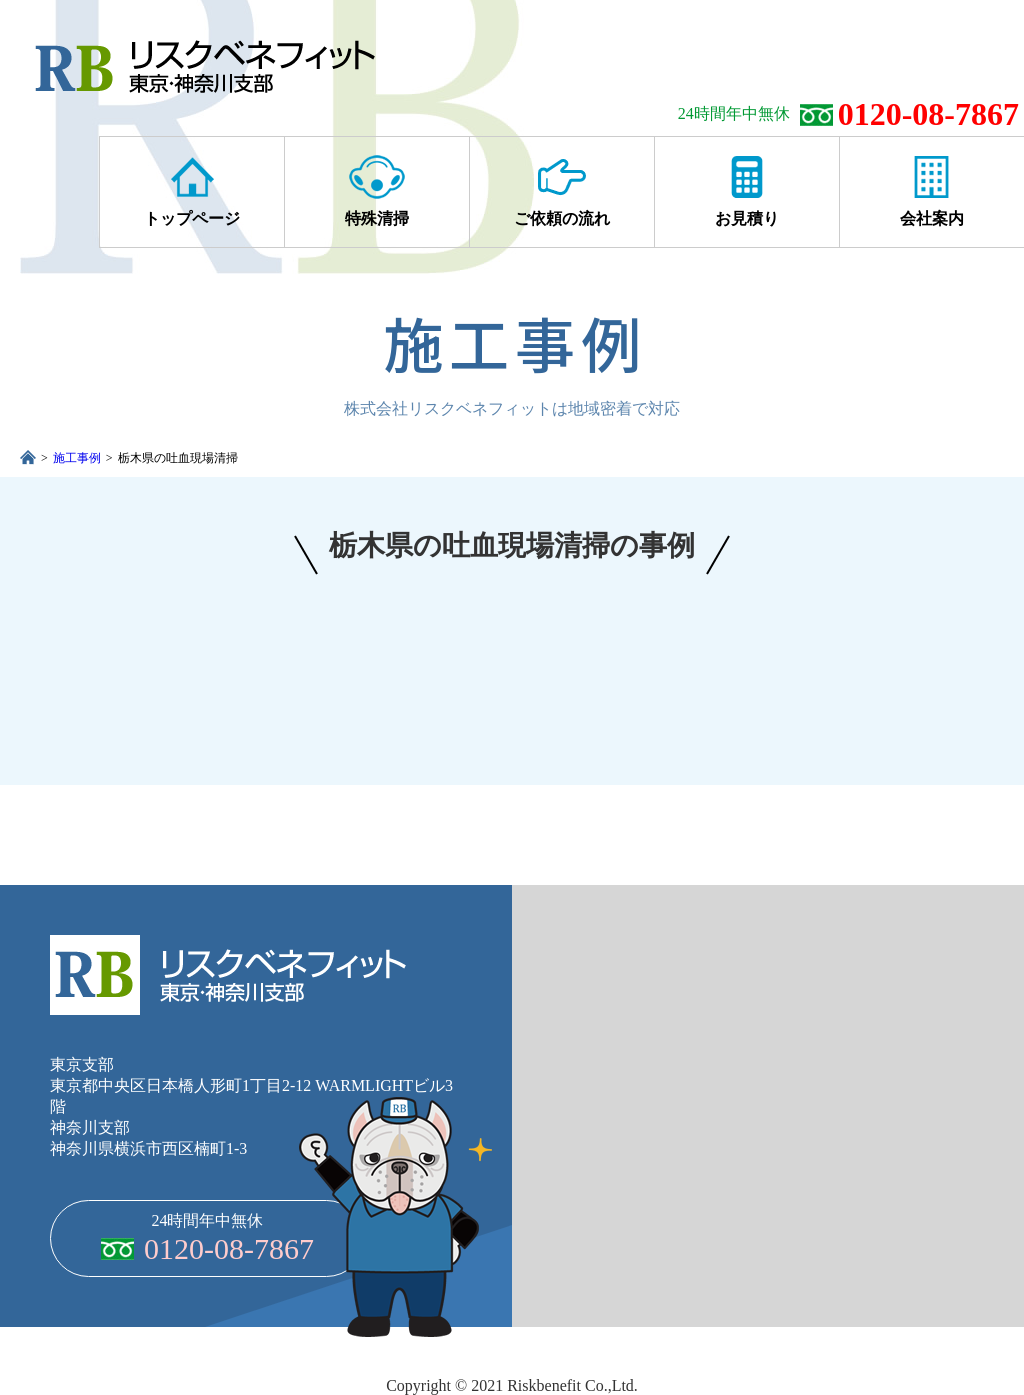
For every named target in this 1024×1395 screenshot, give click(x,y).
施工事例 (77, 458)
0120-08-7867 (928, 114)
